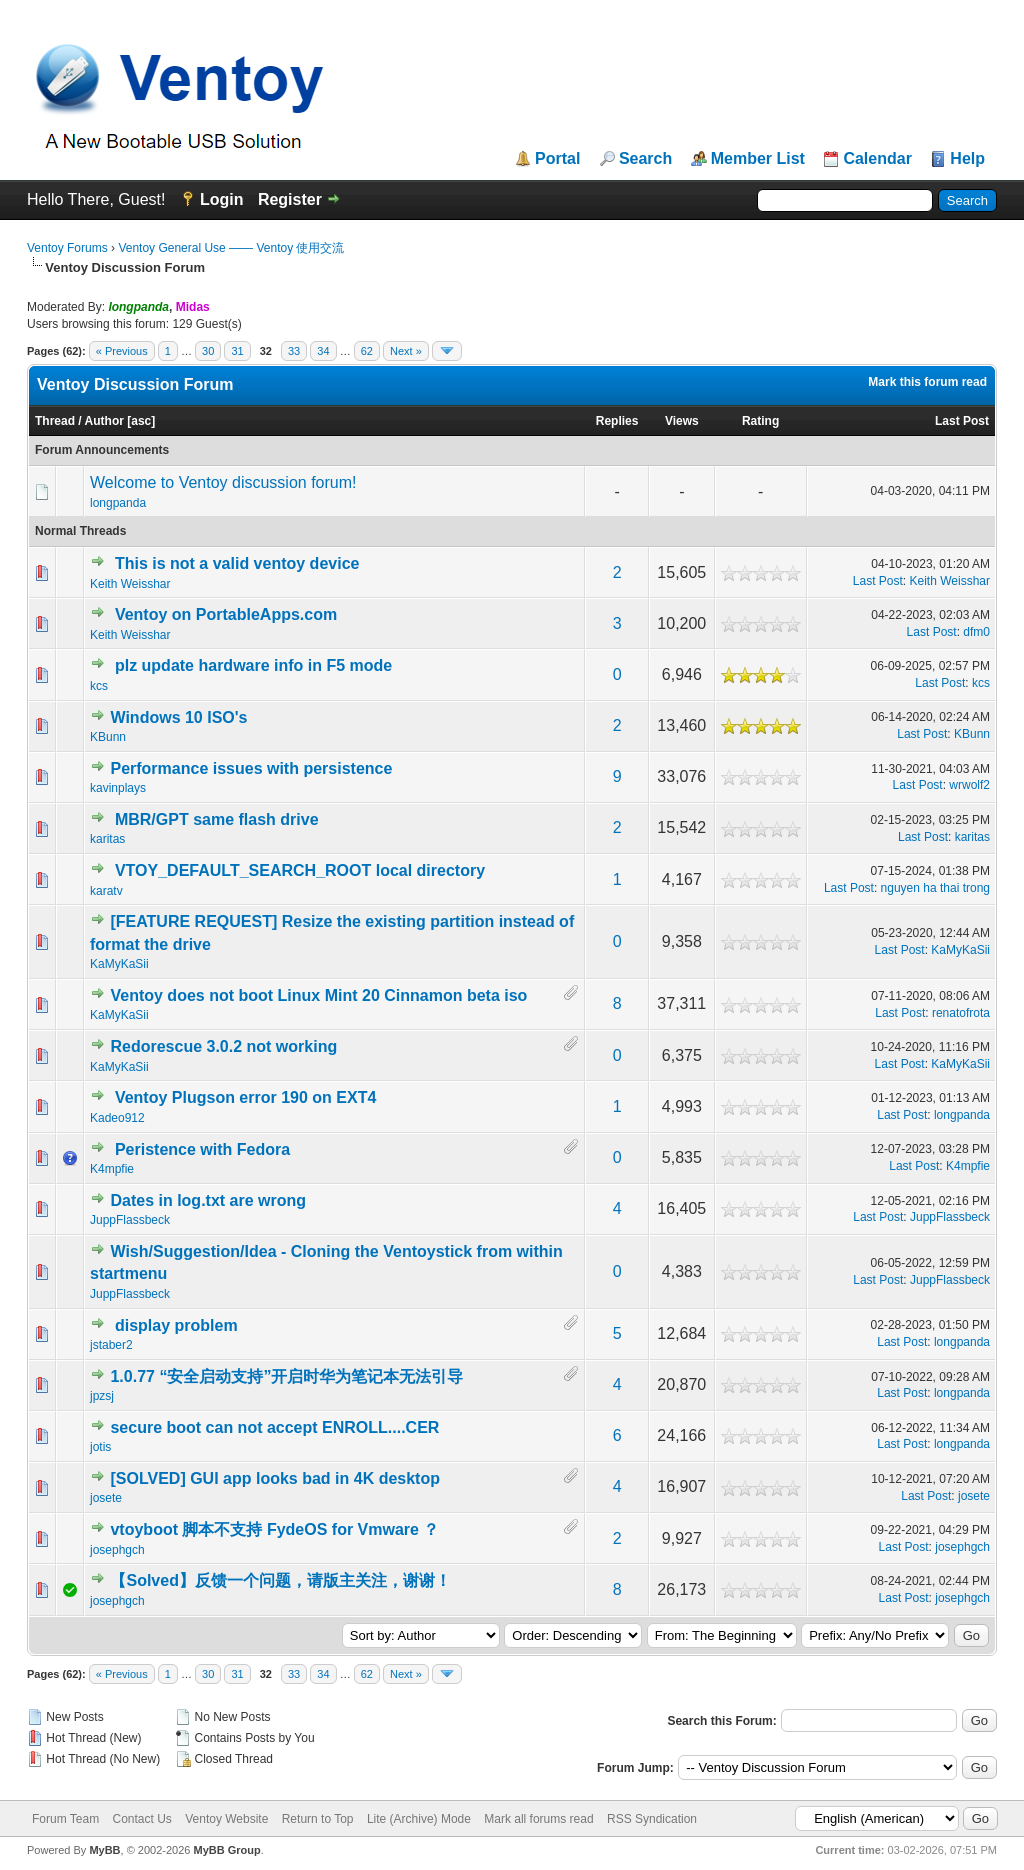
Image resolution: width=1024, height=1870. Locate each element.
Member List (758, 159)
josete (106, 1498)
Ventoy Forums (67, 248)
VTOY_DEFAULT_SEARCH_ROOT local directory (300, 870)
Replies (617, 421)
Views (682, 421)
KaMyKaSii (119, 964)
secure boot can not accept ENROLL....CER (274, 1427)
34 (323, 351)
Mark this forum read (927, 382)
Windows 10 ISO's (178, 717)
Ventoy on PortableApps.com (226, 614)
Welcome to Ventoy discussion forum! (223, 482)
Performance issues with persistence (251, 768)
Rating (760, 421)
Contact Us (141, 1819)
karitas (107, 839)
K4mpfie (112, 1169)
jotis (100, 1447)
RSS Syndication (652, 1819)
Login (222, 199)
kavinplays (118, 788)
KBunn (108, 737)
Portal (557, 159)
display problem (176, 1325)
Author (104, 421)
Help (967, 159)
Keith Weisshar (130, 584)
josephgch (117, 1550)
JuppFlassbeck (130, 1220)
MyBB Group (226, 1850)
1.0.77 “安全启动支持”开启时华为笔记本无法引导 (286, 1376)
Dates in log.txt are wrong (208, 1200)
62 (367, 351)
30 (208, 351)
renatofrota (961, 1013)
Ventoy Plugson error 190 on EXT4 (245, 1097)
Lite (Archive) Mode (419, 1819)
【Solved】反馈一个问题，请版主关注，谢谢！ (280, 1580)
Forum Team (65, 1819)
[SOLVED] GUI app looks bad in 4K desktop (275, 1478)
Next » (406, 351)
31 (237, 351)
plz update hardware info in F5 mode (253, 665)
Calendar (877, 159)
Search (645, 159)
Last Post (962, 421)
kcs (99, 686)
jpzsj (102, 1396)
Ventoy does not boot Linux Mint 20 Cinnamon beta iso (318, 995)
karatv (106, 891)
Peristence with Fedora (202, 1149)
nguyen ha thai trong (935, 888)
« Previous (122, 351)
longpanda (118, 503)
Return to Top (318, 1819)
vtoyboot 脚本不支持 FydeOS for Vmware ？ (274, 1529)
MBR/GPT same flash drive (217, 819)
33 (294, 351)
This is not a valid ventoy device (237, 563)
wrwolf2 (969, 785)
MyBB (104, 1850)
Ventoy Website (226, 1819)
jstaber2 (111, 1345)
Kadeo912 (117, 1118)
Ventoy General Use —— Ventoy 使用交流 (231, 248)
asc (141, 421)
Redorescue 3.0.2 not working (223, 1046)
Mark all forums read (538, 1819)
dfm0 (976, 632)
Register (290, 199)
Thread (55, 421)
